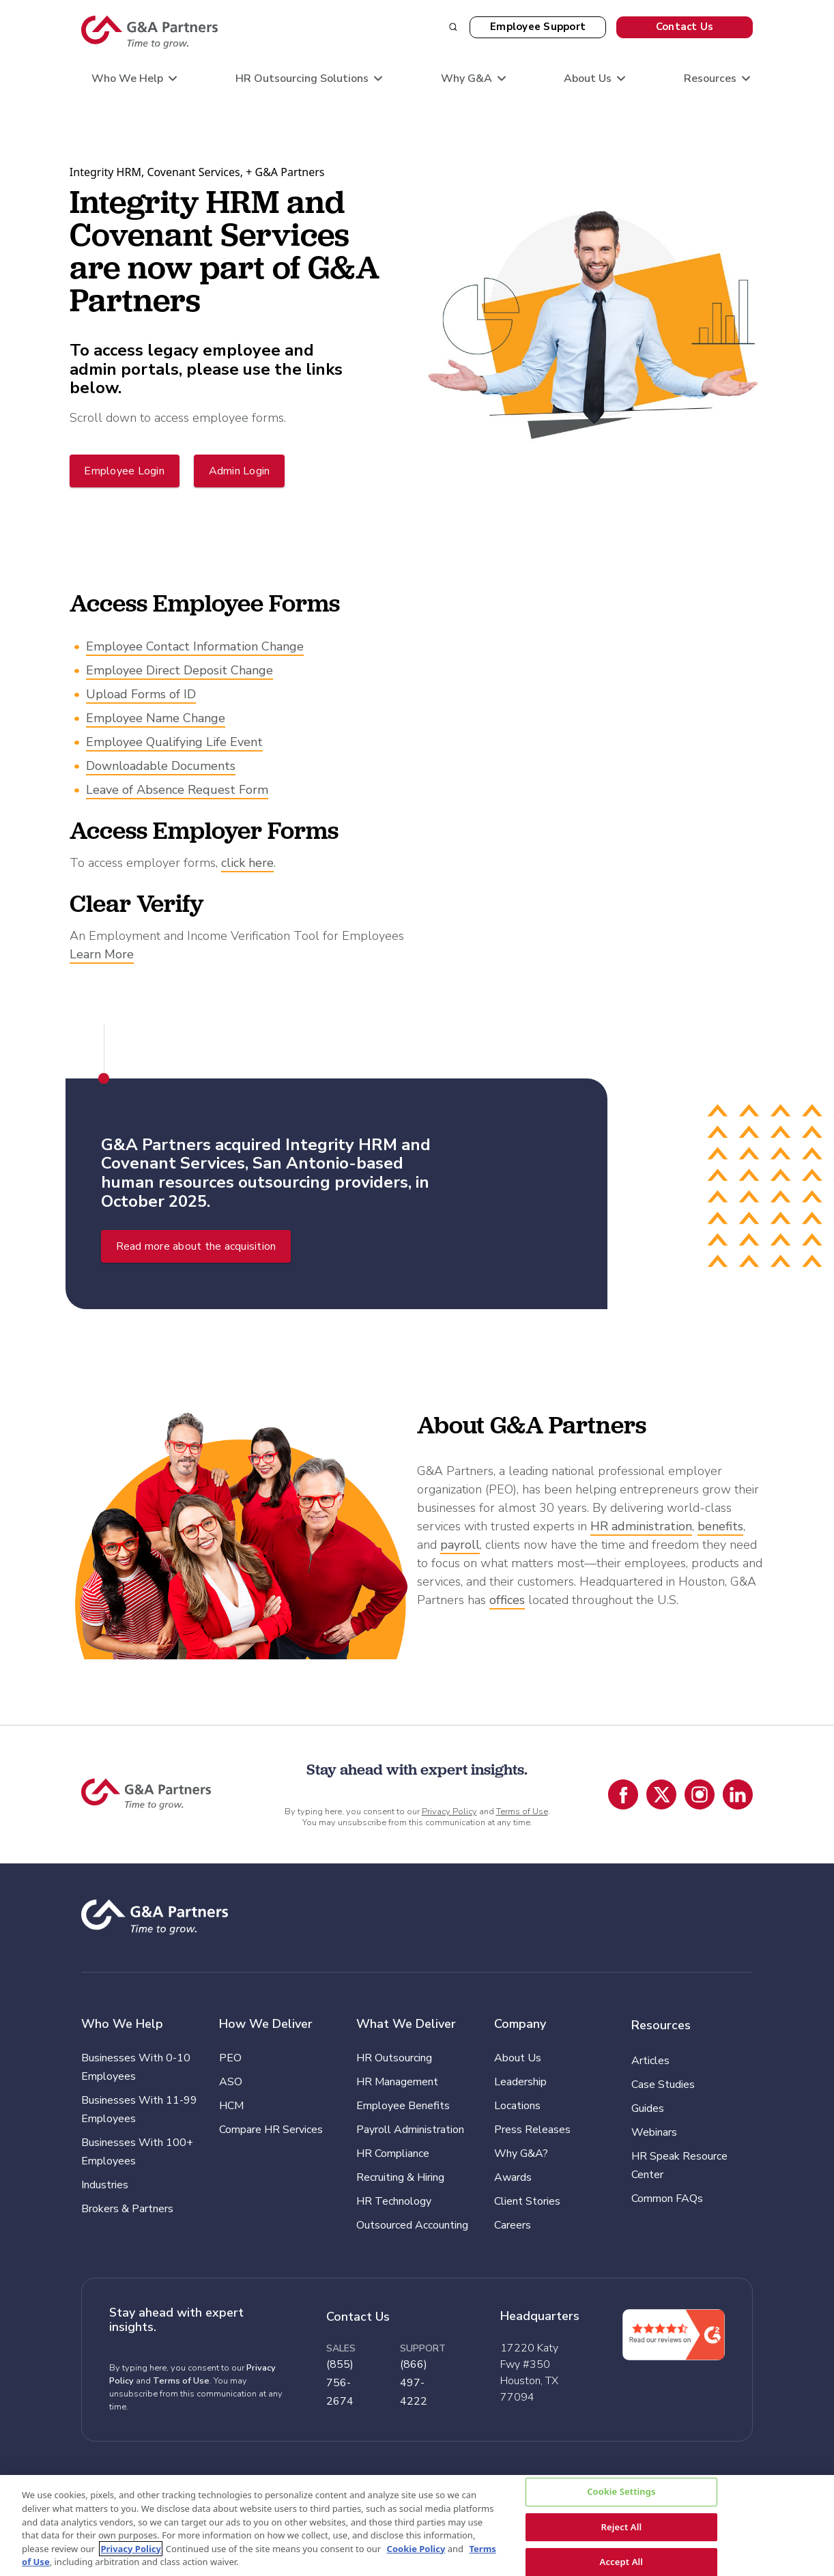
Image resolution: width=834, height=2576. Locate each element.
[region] (417, 2526)
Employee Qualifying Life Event (174, 742)
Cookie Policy (416, 2549)
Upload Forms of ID (141, 694)
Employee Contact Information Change (195, 646)
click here (247, 863)
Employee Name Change (155, 718)
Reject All (621, 2527)
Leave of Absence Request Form (177, 790)
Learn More (102, 954)
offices (507, 1600)
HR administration (641, 1526)
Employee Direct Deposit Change (179, 670)
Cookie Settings (621, 2492)
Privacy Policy (449, 1811)
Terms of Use (522, 1811)
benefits (720, 1526)
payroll (460, 1544)
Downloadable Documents (160, 766)
